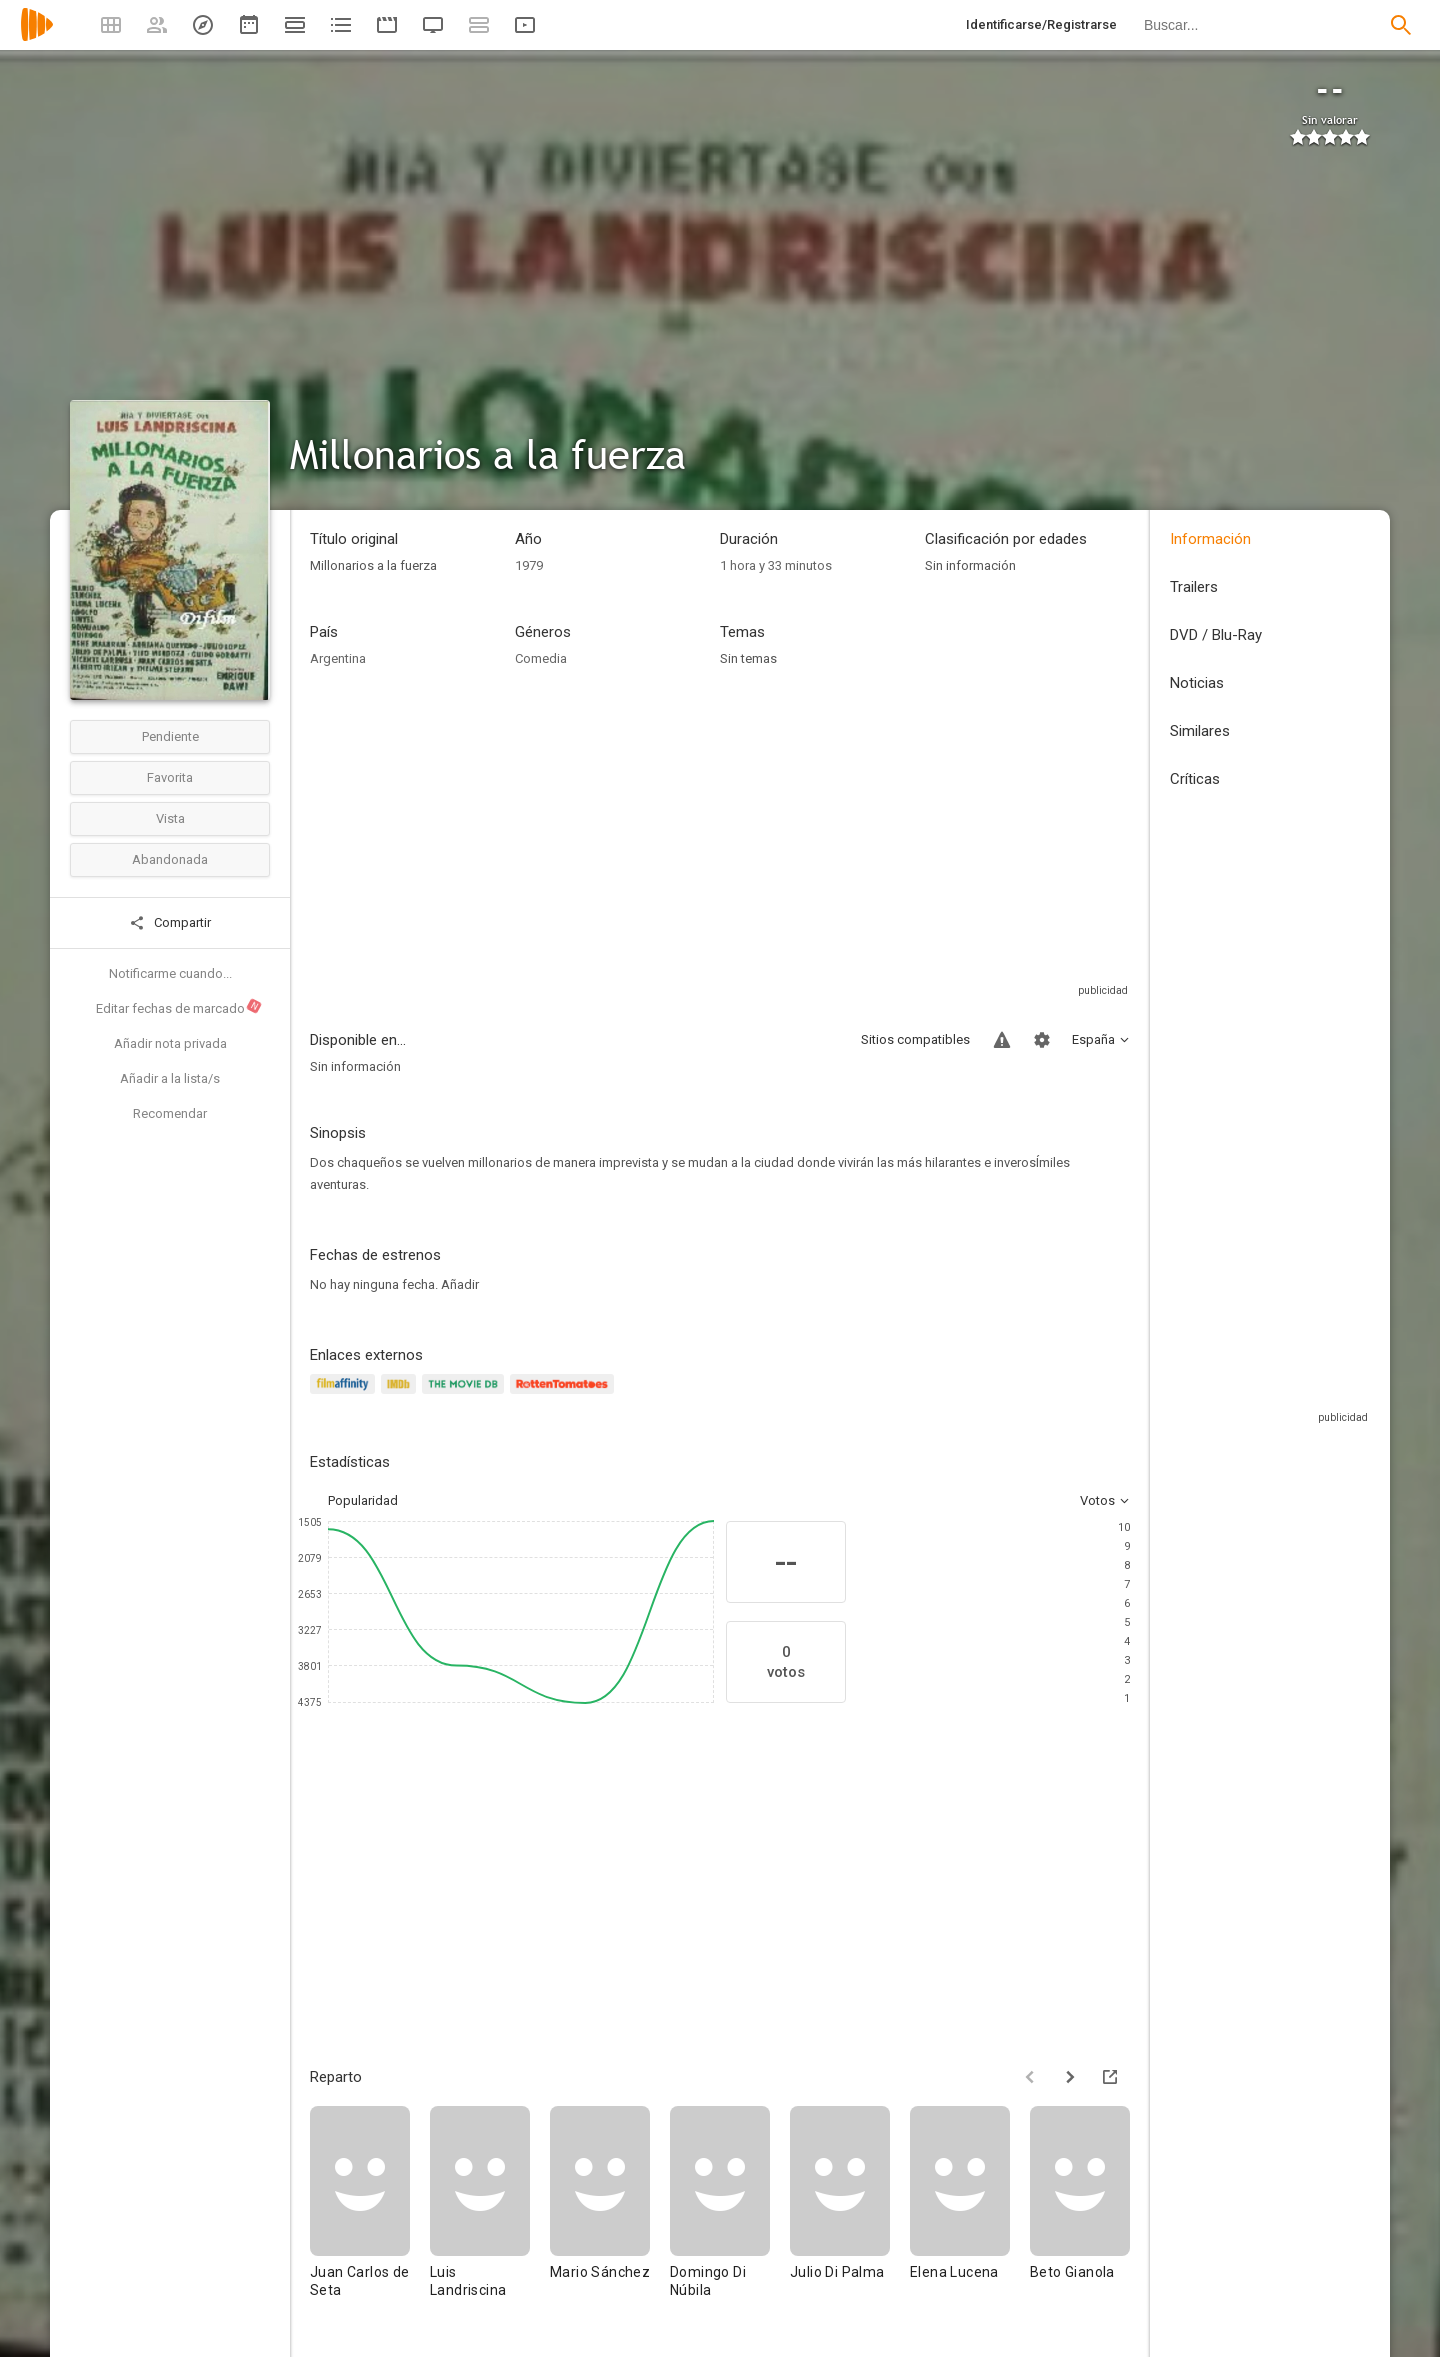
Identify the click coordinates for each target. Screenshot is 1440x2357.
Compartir (170, 923)
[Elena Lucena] (970, 2211)
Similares (1200, 731)
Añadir (460, 1284)
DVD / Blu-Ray (1216, 635)
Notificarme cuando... (170, 973)
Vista (170, 818)
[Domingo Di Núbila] (730, 2211)
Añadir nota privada (170, 1043)
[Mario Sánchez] (610, 2211)
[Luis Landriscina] (490, 2211)
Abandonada (170, 859)
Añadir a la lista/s (170, 1078)
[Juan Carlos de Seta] (370, 2211)
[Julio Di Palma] (850, 2211)
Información (1210, 539)
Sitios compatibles (915, 1039)
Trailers (1194, 587)
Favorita (170, 777)
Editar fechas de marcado (179, 1007)
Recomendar (170, 1113)
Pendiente (170, 736)
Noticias (1197, 683)
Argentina (338, 658)
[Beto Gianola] (1090, 2211)
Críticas (1195, 779)
